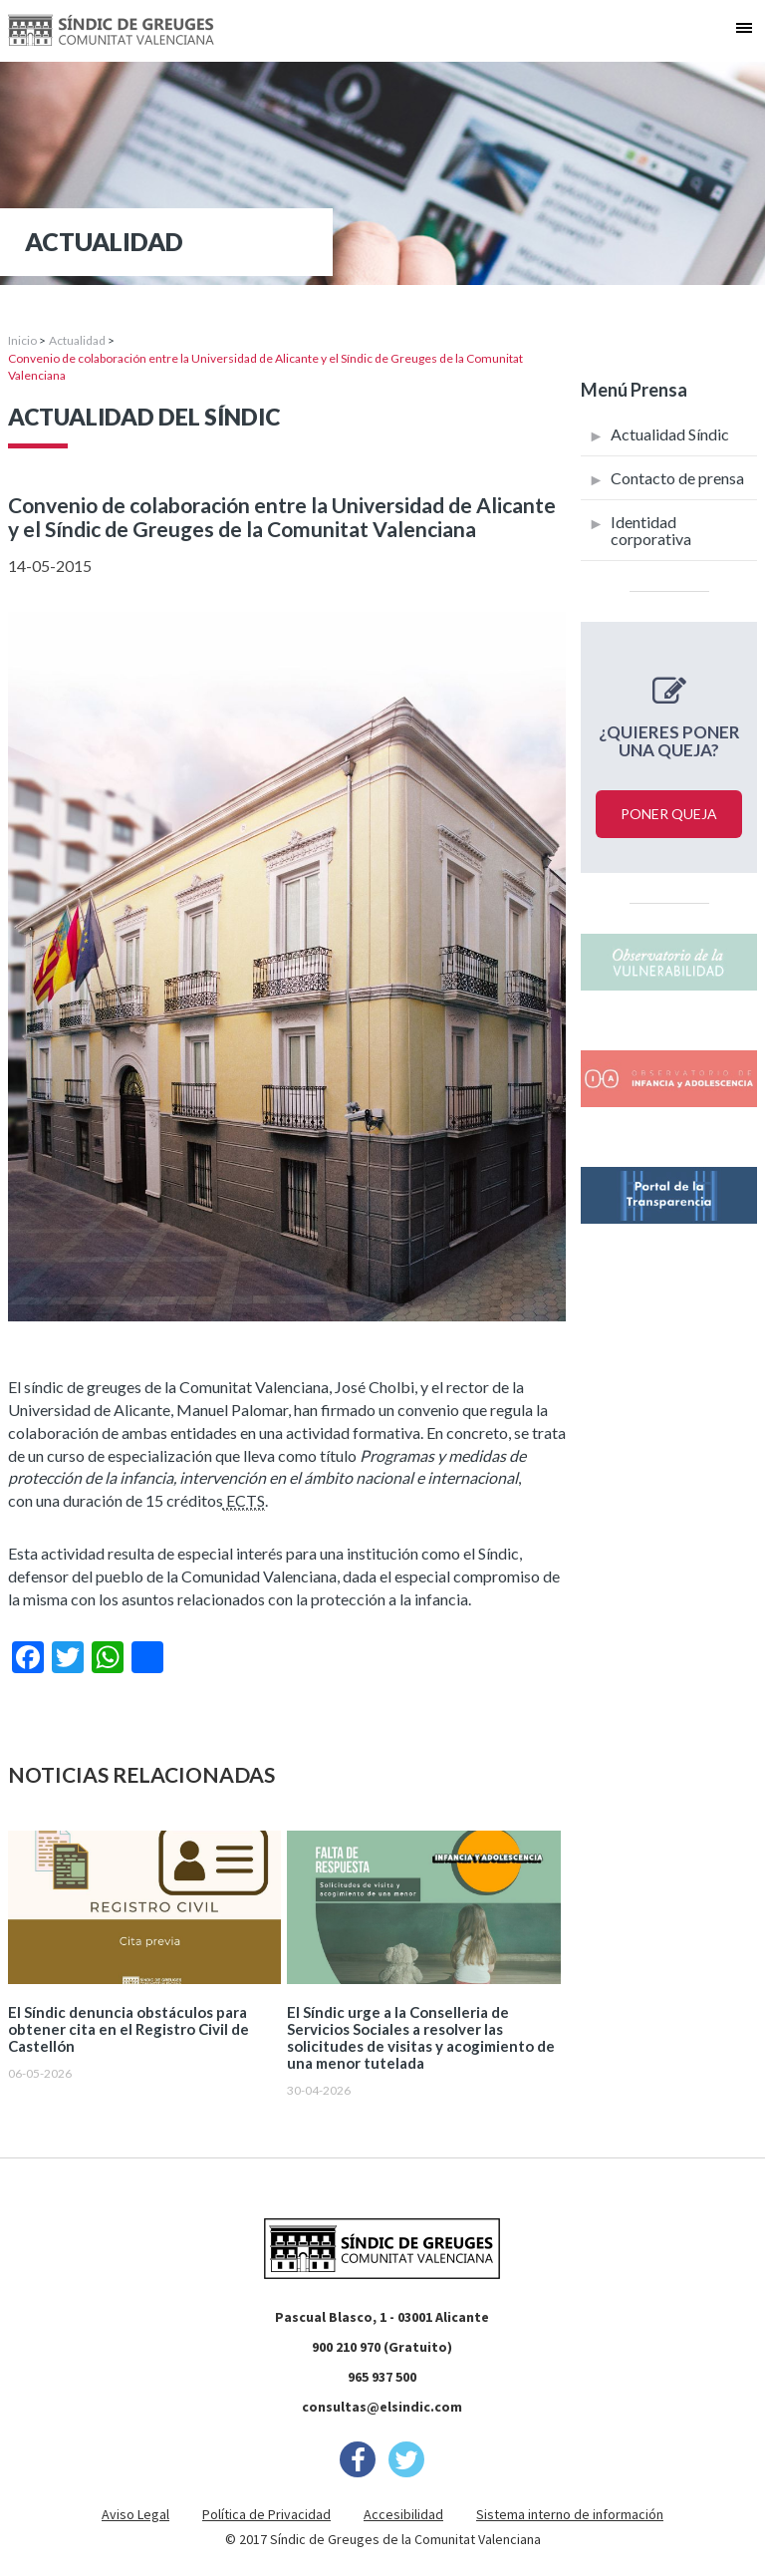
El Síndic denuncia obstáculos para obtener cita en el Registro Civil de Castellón (128, 2029)
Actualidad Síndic (670, 434)
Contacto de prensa (677, 477)
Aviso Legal (135, 2514)
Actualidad (77, 340)
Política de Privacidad (266, 2514)
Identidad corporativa (651, 530)
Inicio (22, 340)
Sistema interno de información (569, 2514)
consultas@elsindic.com (382, 2407)
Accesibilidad (403, 2514)
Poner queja (669, 813)
